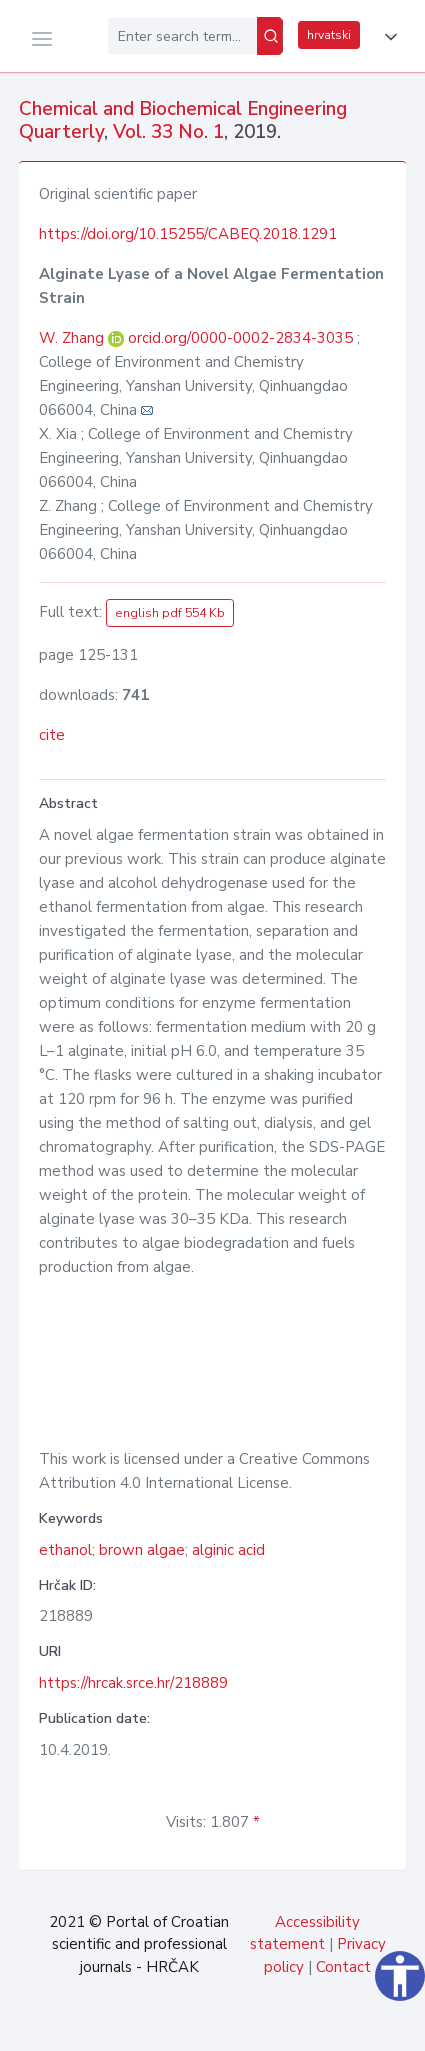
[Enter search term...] (182, 36)
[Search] (270, 36)
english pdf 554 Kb (170, 613)
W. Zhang (73, 338)
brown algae (142, 1550)
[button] (387, 37)
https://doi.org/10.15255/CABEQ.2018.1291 (188, 234)
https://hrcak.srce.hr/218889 (133, 1683)
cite (52, 735)
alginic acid (228, 1550)
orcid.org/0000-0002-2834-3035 (240, 338)
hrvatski (329, 35)
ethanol (65, 1550)
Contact (343, 1967)
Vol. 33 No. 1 (168, 132)
